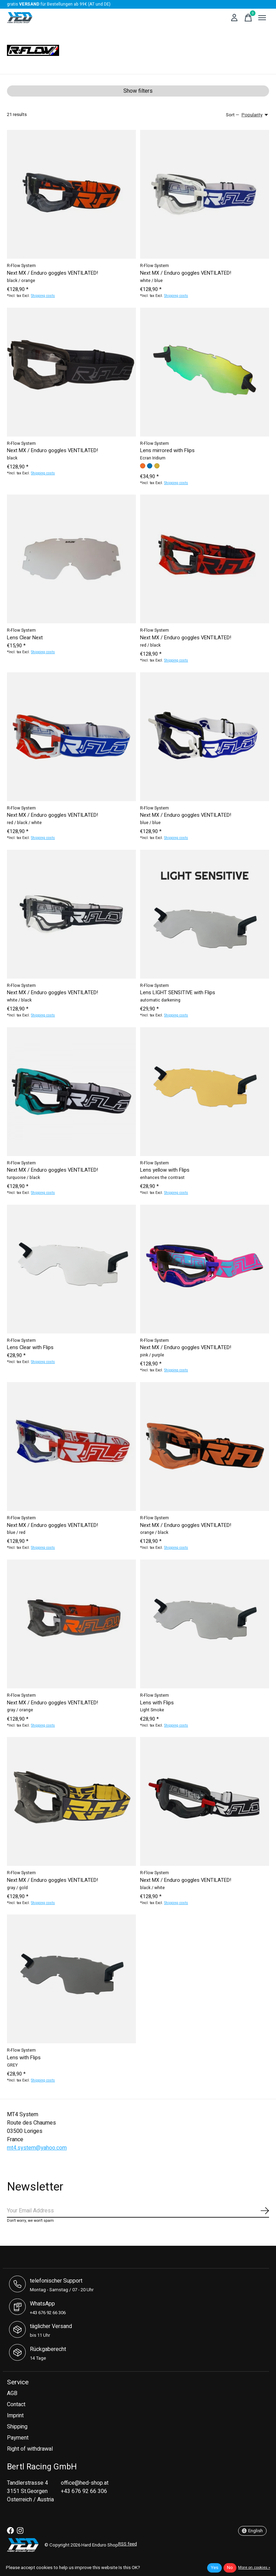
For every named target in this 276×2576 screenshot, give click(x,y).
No (230, 2567)
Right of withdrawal (30, 2449)
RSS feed (127, 2544)
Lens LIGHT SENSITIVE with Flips (177, 992)
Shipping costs (43, 295)
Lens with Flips (157, 1702)
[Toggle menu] (262, 18)
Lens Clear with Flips (30, 1347)
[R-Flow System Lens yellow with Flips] (204, 1091)
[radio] (142, 465)
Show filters (138, 91)
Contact (16, 2404)
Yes (214, 2567)
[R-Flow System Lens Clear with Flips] (71, 1269)
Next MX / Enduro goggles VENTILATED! (52, 273)
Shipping (17, 2427)
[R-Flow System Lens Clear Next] (71, 559)
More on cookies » (254, 2567)
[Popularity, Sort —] (255, 114)
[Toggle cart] (248, 18)
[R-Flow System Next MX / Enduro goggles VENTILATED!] (71, 194)
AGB (12, 2393)
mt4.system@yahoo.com (37, 2148)
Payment (18, 2438)
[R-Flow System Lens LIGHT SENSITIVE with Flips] (204, 914)
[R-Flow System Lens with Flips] (204, 1624)
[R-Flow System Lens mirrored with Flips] (204, 372)
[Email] (138, 2211)
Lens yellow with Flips (164, 1170)
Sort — (232, 114)
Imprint (15, 2415)
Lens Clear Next (25, 637)
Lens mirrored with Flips (167, 450)
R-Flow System (21, 266)
